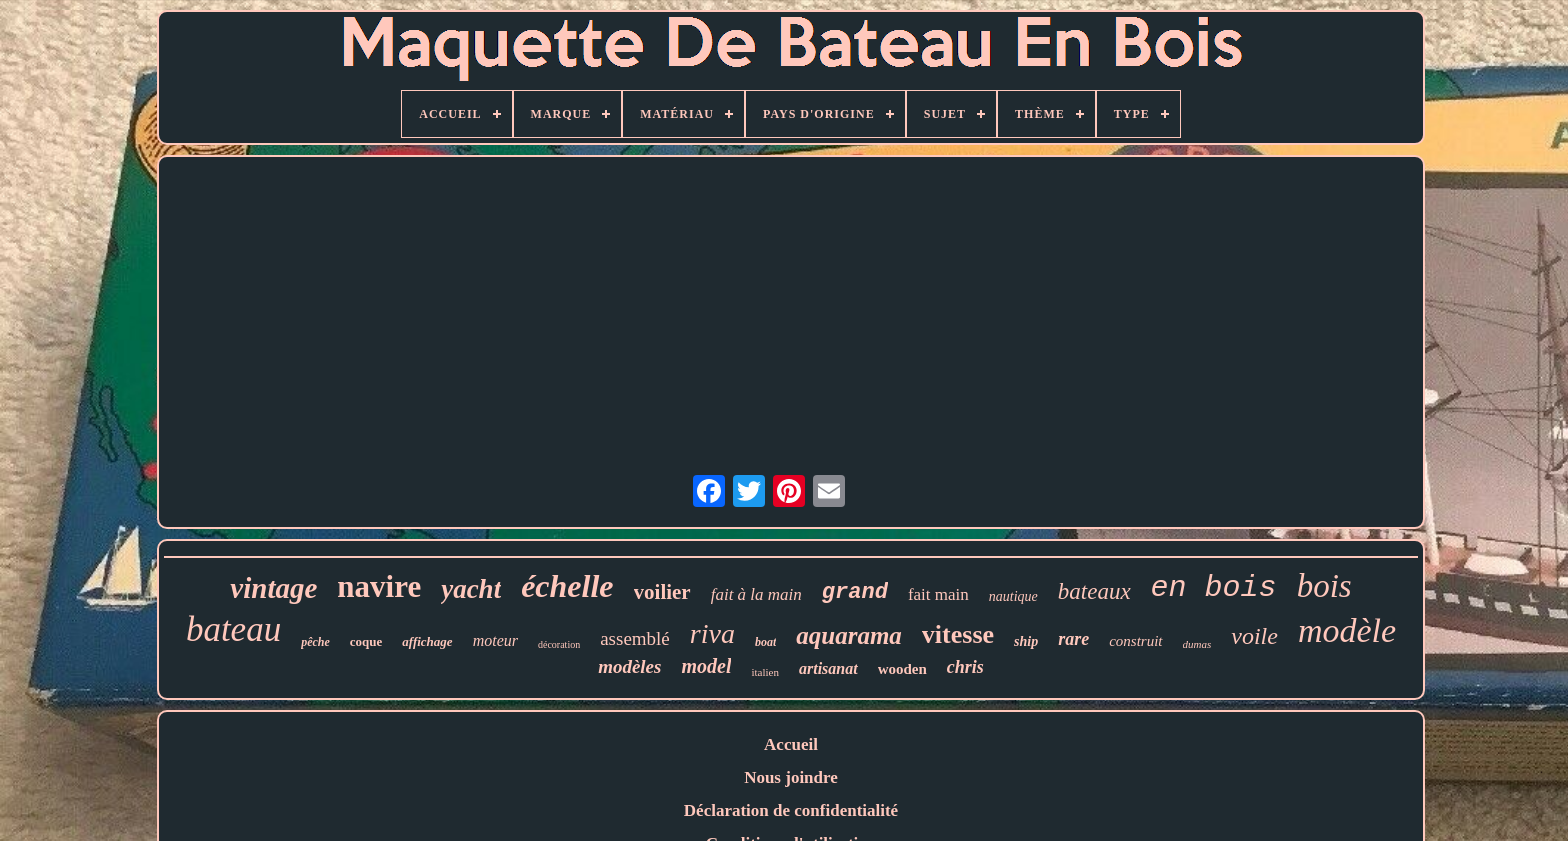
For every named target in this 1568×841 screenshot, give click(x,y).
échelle (567, 586)
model (706, 666)
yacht (471, 589)
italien (765, 672)
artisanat (828, 668)
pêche (315, 642)
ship (1026, 641)
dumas (1197, 644)
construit (1135, 641)
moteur (495, 640)
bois (1324, 586)
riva (712, 633)
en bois (1214, 588)
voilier (662, 592)
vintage (273, 588)
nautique (1013, 596)
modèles (629, 666)
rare (1073, 639)
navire (379, 586)
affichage (427, 641)
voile (1254, 636)
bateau (233, 629)
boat (765, 642)
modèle (1347, 630)
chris (965, 667)
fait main (938, 594)
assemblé (635, 638)
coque (366, 641)
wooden (902, 669)
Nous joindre (791, 777)
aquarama (849, 635)
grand (855, 592)
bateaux (1094, 591)
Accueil (791, 744)
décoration (559, 644)
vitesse (958, 634)
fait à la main (756, 594)
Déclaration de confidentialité (791, 810)
